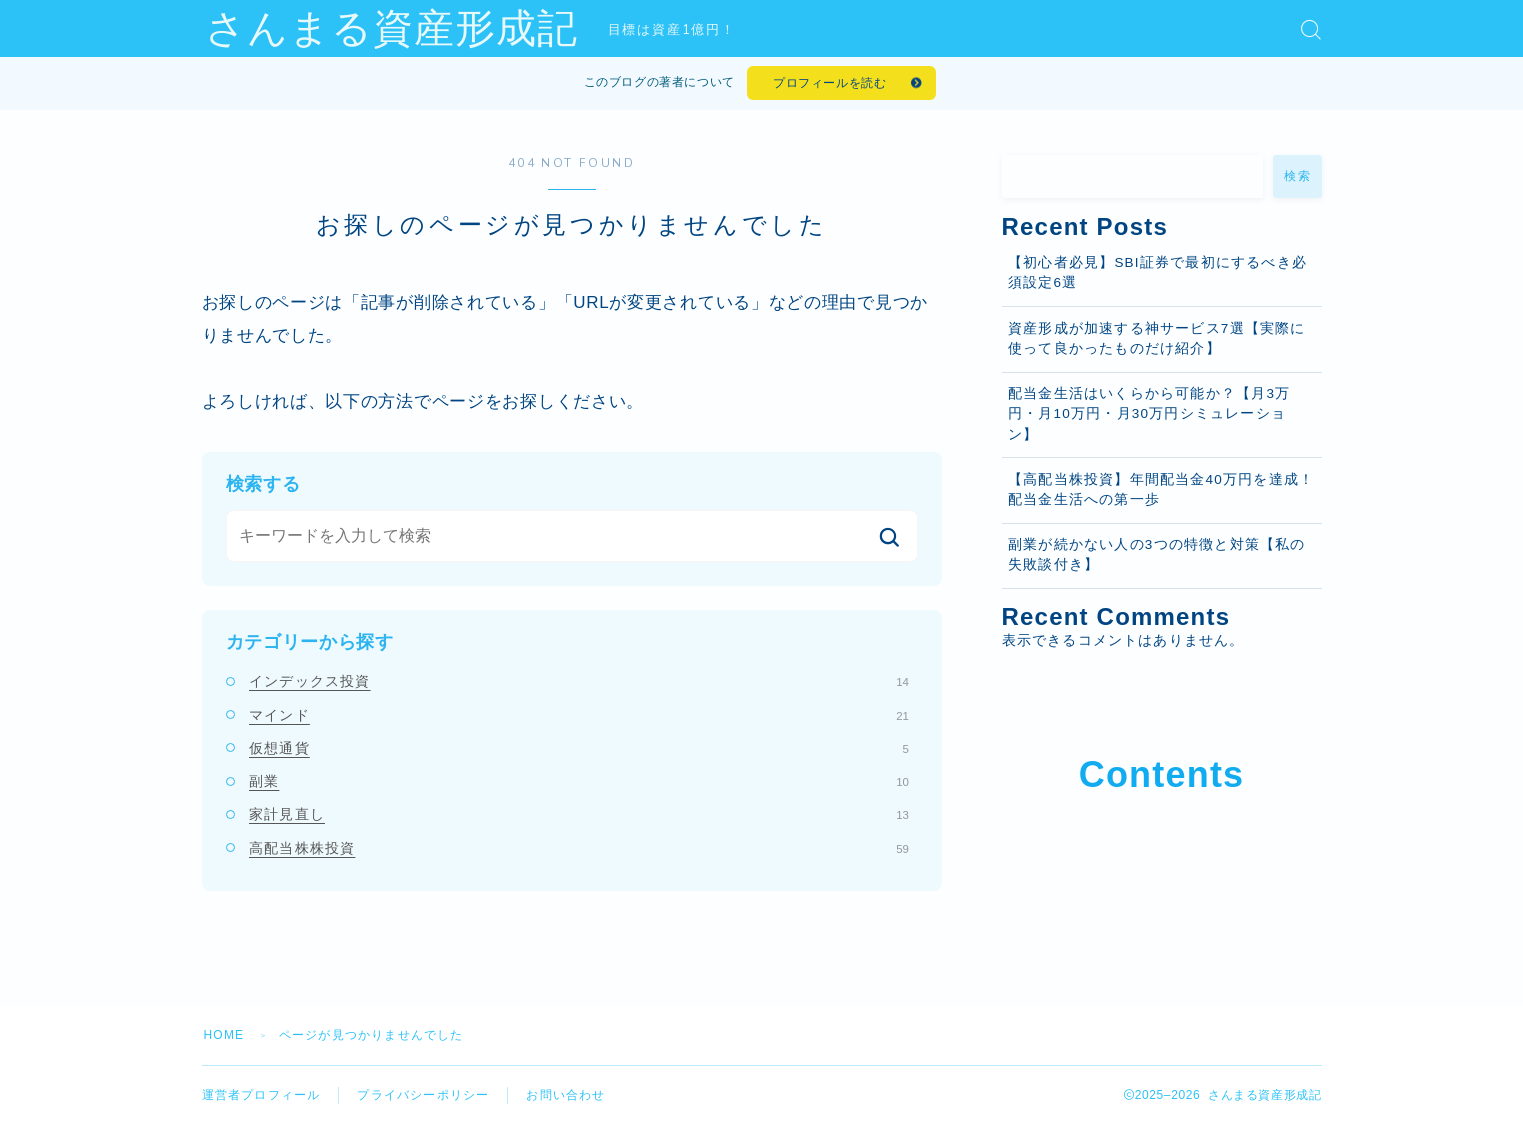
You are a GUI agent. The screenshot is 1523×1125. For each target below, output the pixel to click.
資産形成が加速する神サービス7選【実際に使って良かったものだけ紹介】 (1157, 338)
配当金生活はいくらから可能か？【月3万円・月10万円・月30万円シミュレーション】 (1149, 414)
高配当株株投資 (579, 848)
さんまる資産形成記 (391, 29)
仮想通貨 (579, 748)
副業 (579, 781)
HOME (224, 1035)
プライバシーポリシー (423, 1095)
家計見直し (579, 814)
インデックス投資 (579, 681)
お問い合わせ (565, 1095)
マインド (579, 715)
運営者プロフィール (261, 1095)
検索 (1297, 176)
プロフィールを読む (829, 83)
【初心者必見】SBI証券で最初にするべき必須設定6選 (1157, 272)
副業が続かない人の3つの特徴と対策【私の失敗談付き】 (1157, 554)
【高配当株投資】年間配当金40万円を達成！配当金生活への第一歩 (1161, 489)
